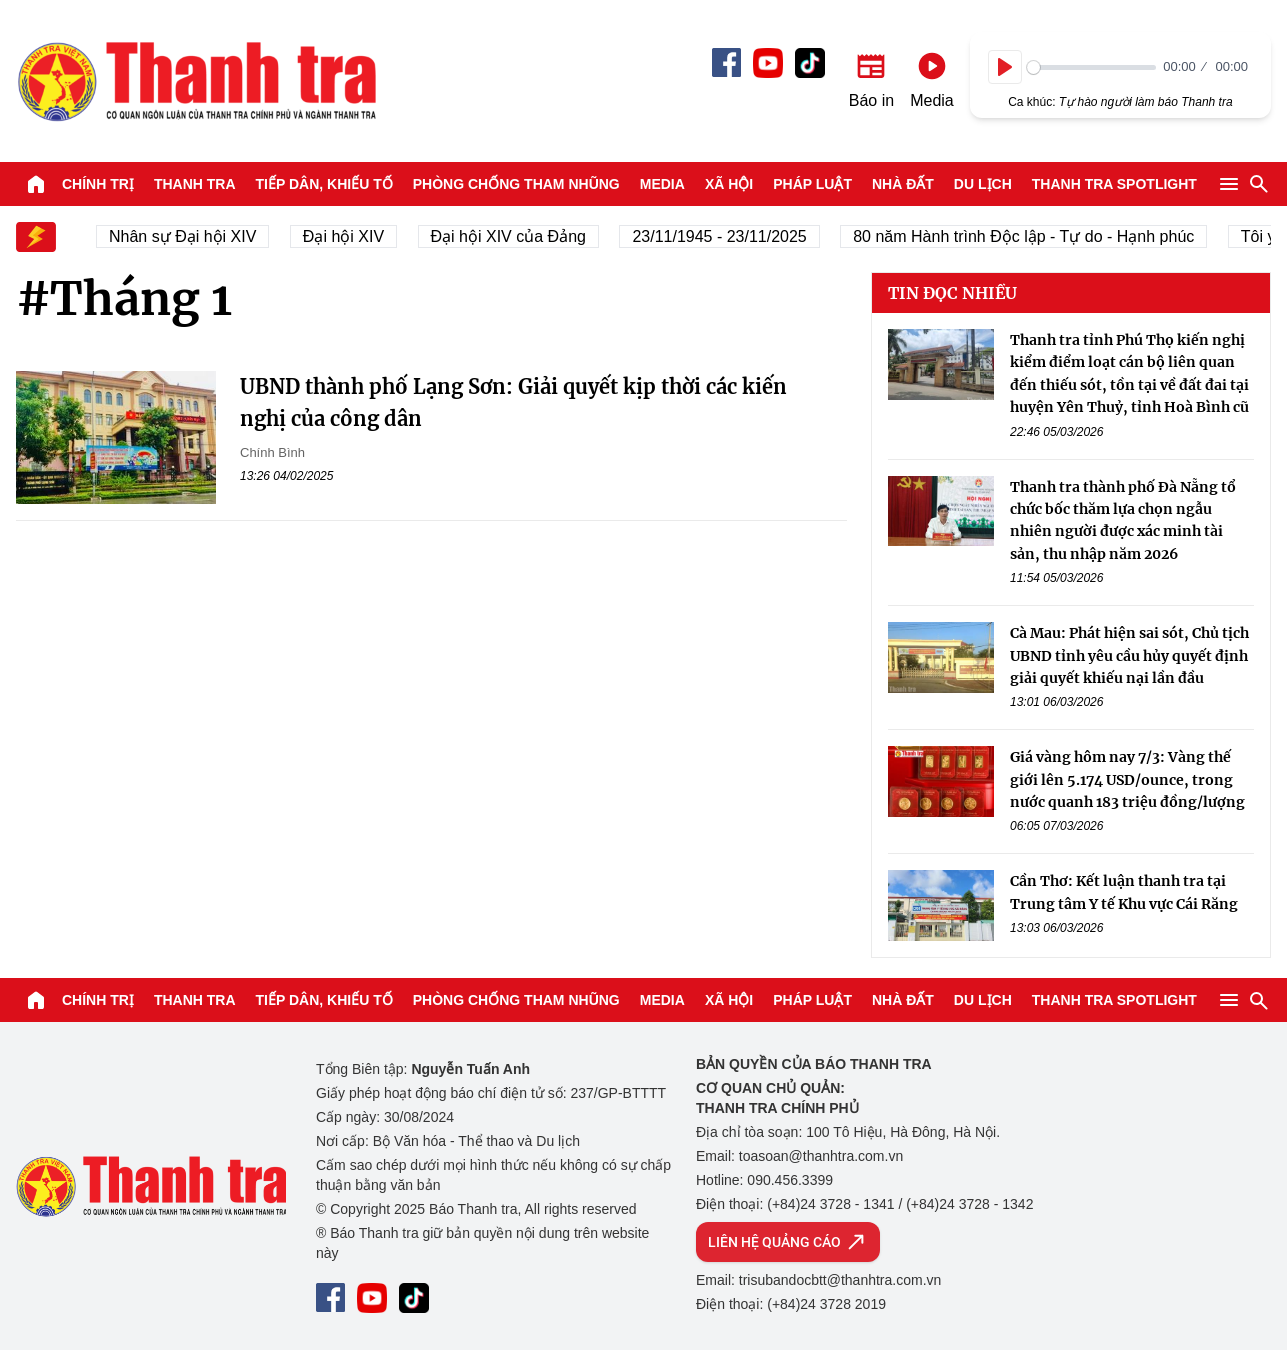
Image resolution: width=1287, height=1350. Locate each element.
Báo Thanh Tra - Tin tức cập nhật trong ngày (196, 81)
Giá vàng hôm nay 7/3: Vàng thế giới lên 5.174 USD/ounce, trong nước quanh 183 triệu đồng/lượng (1127, 779)
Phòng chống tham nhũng (516, 184)
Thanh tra (195, 184)
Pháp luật (812, 184)
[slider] (1091, 67)
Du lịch (983, 184)
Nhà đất (903, 184)
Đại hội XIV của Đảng (513, 236)
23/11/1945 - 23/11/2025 (725, 236)
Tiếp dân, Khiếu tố (324, 184)
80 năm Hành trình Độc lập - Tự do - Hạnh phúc (1029, 236)
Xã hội (729, 184)
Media (662, 184)
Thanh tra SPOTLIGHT (1114, 184)
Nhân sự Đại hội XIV (188, 236)
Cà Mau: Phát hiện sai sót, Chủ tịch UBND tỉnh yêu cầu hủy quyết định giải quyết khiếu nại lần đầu (1129, 655)
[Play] (1005, 67)
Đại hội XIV (348, 236)
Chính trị (98, 184)
